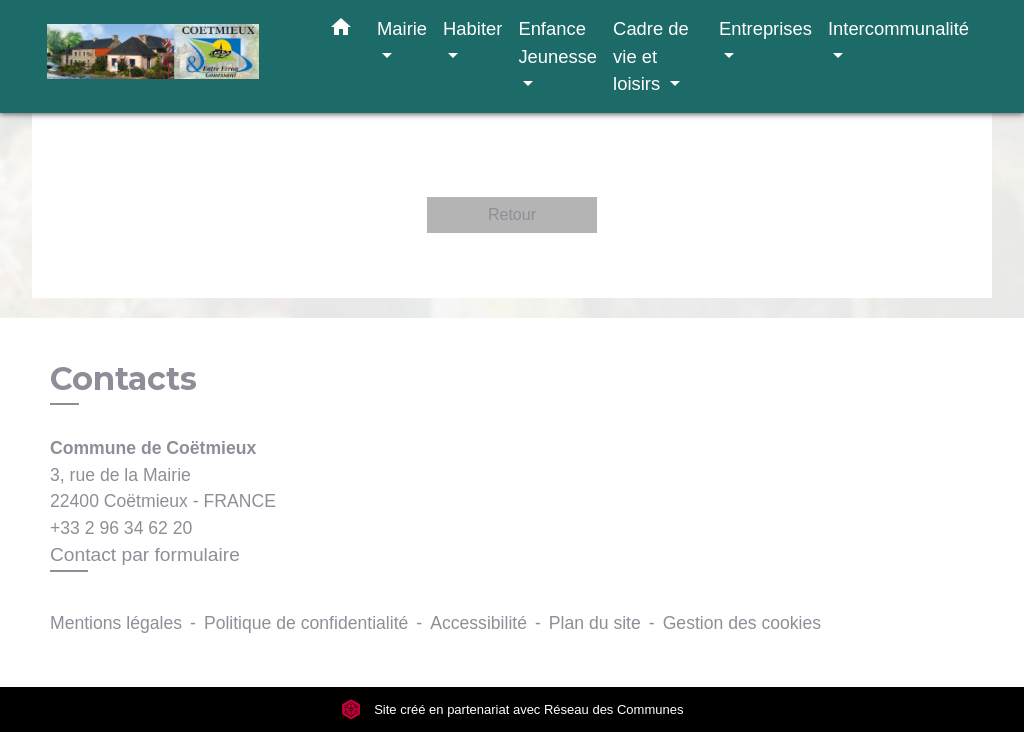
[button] (341, 31)
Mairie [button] (402, 28)
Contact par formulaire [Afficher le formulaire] (145, 554)
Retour (512, 214)
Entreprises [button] (765, 28)
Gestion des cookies (742, 623)
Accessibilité (478, 623)
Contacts (123, 379)
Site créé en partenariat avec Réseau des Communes (512, 709)
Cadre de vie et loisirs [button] (651, 56)
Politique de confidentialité (306, 623)
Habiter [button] (472, 28)
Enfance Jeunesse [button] (557, 42)
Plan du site (595, 623)
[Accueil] (172, 56)
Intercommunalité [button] (898, 28)
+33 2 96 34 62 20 (121, 528)
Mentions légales (116, 623)
